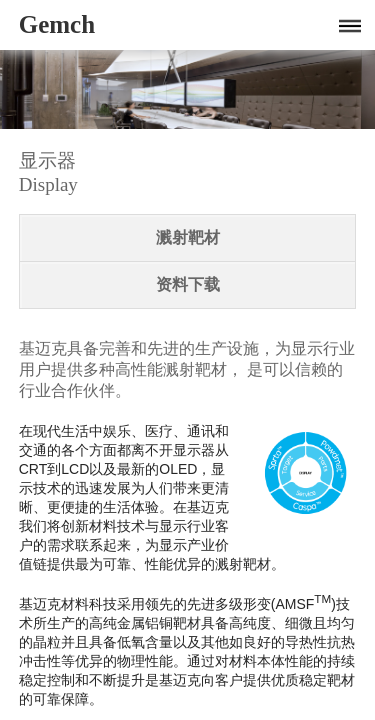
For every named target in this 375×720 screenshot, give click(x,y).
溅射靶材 (188, 237)
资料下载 (188, 284)
